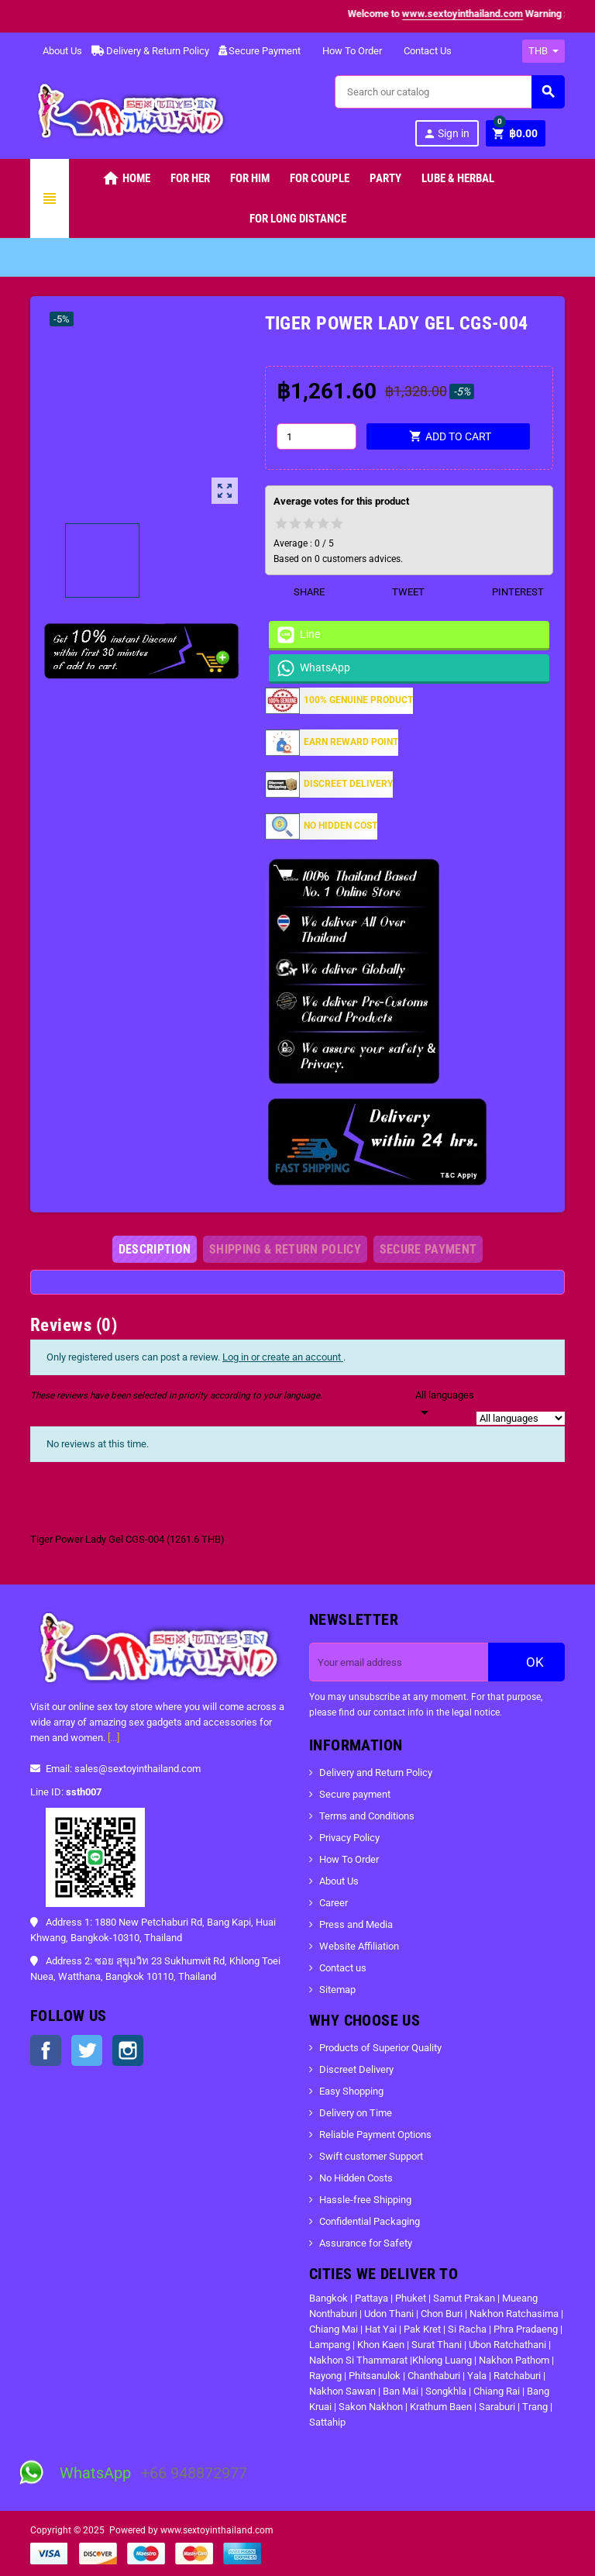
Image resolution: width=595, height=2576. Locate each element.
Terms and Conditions (366, 1816)
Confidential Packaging (369, 2221)
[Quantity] (316, 436)
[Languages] (444, 1405)
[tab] (155, 1249)
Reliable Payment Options (375, 2134)
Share (299, 592)
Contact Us (421, 51)
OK (527, 1662)
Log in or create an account (282, 1357)
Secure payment (354, 1794)
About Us (56, 51)
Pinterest (508, 592)
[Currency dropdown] (543, 51)
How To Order (346, 51)
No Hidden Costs (356, 2178)
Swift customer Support (371, 2156)
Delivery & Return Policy (150, 51)
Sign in (446, 133)
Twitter (86, 2050)
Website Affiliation (359, 1946)
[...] (113, 1737)
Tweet (399, 592)
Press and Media (356, 1924)
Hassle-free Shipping (365, 2199)
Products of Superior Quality (380, 2048)
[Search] (449, 92)
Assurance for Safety (365, 2243)
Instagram (127, 2050)
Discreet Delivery (356, 2069)
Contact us (342, 1968)
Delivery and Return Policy (375, 1772)
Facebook (45, 2050)
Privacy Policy (349, 1837)
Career (333, 1903)
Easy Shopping (351, 2091)
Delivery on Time (355, 2113)
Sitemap (337, 1989)
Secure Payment (259, 51)
